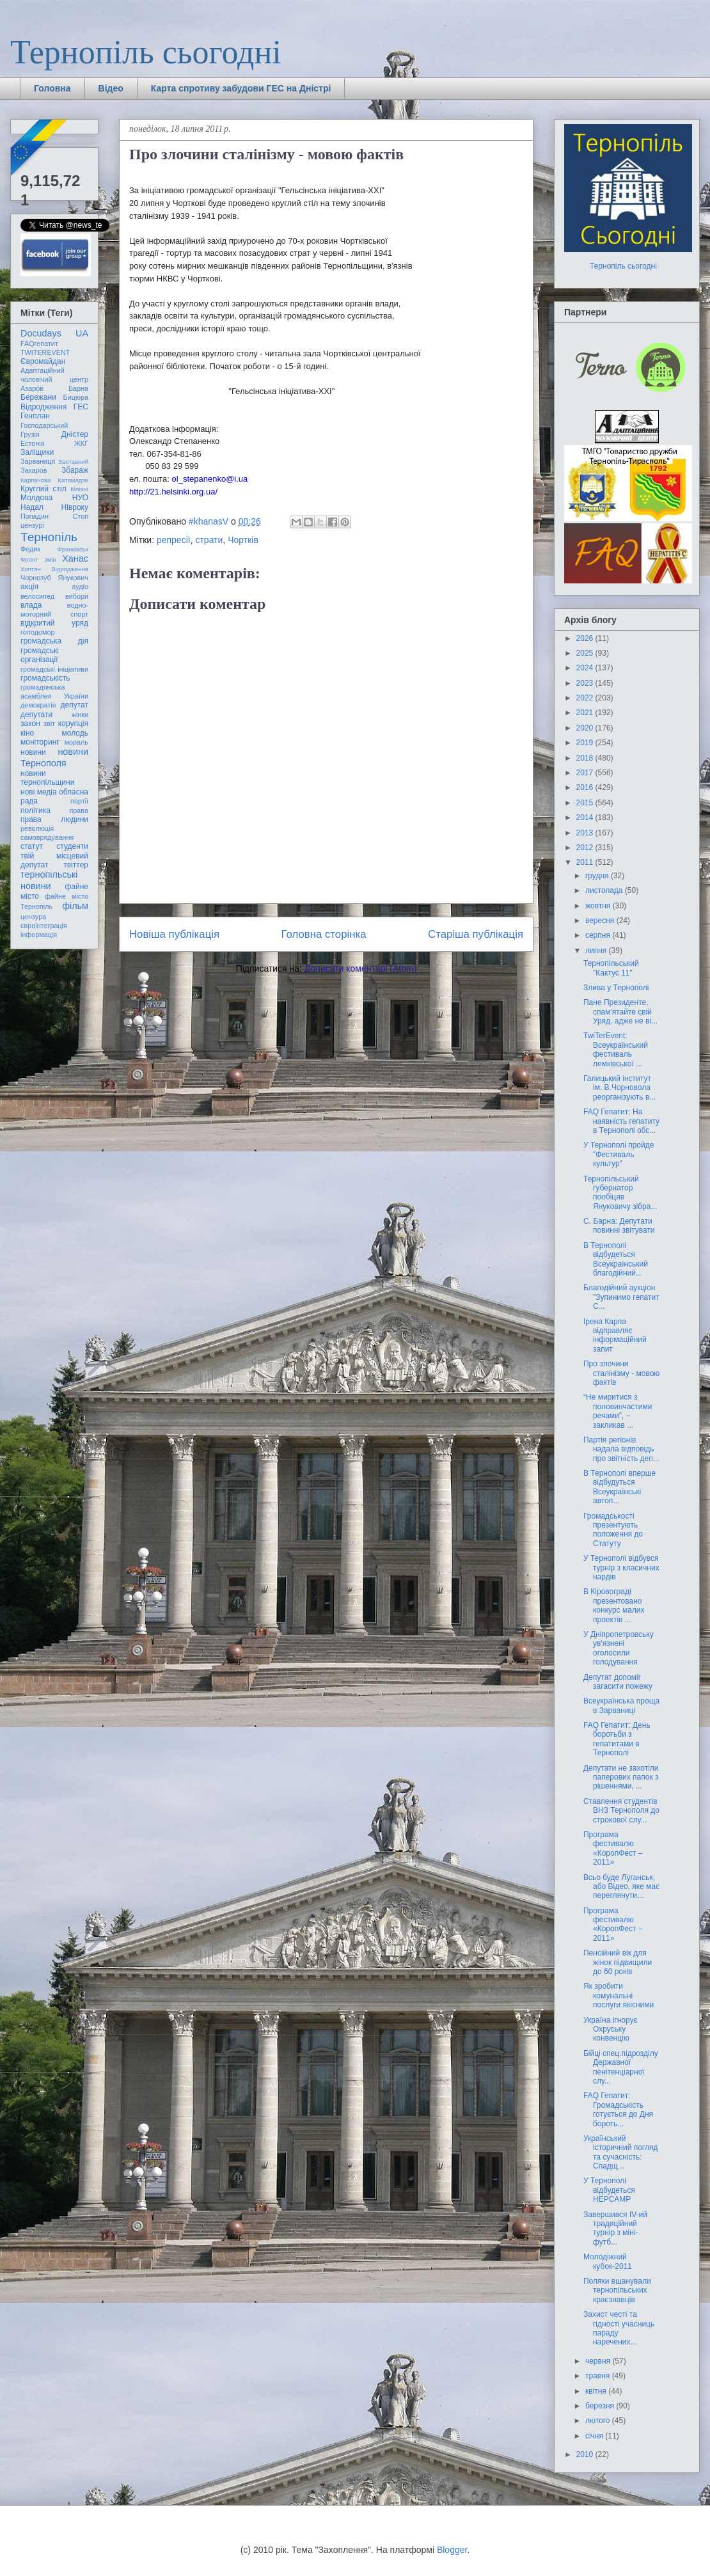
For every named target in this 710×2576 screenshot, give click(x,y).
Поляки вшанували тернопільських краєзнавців (617, 2290)
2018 (586, 758)
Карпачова (35, 480)
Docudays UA (54, 333)
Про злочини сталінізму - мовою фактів (621, 1373)
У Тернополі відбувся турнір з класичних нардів (621, 1567)
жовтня (599, 905)
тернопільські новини (48, 879)
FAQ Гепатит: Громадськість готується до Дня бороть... (618, 2109)
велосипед (37, 596)
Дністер (74, 434)
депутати (36, 714)
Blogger (452, 2550)
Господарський (44, 425)
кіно (27, 733)
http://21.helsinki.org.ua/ (173, 491)
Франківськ (72, 549)
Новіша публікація (174, 934)
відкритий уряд (54, 623)
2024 (586, 667)
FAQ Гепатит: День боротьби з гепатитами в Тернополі (617, 1739)
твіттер (75, 864)
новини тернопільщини (47, 778)
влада (31, 605)
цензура (33, 917)
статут (31, 846)
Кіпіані (79, 489)
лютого (598, 2420)
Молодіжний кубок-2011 (607, 2261)
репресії (174, 540)
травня (598, 2375)
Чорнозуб (35, 577)
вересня (601, 920)
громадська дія (54, 640)
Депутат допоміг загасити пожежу (617, 1682)
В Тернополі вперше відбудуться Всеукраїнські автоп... (619, 1487)
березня (600, 2405)
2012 (586, 847)
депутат (74, 704)
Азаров (31, 388)
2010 (586, 2454)
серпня (598, 935)
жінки (80, 714)
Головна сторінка (324, 934)
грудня (598, 875)
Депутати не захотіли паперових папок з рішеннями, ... (621, 1777)
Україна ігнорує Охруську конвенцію (610, 2029)
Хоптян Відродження (54, 569)
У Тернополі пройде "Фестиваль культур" (618, 1154)
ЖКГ (81, 443)
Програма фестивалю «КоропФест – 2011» (612, 1848)
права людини (54, 819)
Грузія (30, 434)
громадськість (45, 678)
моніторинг (39, 742)
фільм (75, 906)
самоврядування (47, 837)
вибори (76, 596)
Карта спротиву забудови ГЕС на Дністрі (241, 88)
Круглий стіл (43, 488)
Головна (52, 88)
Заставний (73, 461)
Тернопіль (48, 537)
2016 (586, 787)
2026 (586, 638)
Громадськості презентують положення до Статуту (613, 1530)
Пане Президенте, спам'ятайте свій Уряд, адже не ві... (620, 1011)
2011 (586, 862)
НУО (80, 497)
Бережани (38, 397)
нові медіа (38, 791)
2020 (586, 727)
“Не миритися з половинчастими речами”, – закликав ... (617, 1411)
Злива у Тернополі (616, 987)
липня (597, 950)
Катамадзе (73, 480)
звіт (49, 723)
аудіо (80, 586)
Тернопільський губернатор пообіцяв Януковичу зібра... (620, 1192)
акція (29, 586)
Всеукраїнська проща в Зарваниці (621, 1705)
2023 (586, 683)
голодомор (37, 632)
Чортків (243, 540)
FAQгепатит (39, 343)
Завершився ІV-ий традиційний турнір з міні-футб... (615, 2228)
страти (209, 540)
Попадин (34, 516)
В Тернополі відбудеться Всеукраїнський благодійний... (615, 1259)
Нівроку (74, 507)
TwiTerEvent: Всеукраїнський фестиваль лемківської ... (615, 1049)
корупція (73, 723)
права (79, 810)
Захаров (33, 470)
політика (35, 810)
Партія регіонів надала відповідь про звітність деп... (621, 1449)
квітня (596, 2391)
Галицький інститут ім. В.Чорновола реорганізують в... (619, 1088)
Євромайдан (42, 361)
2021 (586, 712)
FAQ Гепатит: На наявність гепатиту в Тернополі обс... (621, 1121)
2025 (586, 653)
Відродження (43, 406)
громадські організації (39, 655)
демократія (38, 705)
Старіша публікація (475, 934)
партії (79, 801)
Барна (78, 388)
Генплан (35, 415)
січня (595, 2435)
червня (598, 2361)
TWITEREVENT (45, 352)
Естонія (32, 443)
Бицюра (75, 397)
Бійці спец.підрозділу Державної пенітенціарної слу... (620, 2067)
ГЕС (81, 406)
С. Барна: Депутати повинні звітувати (619, 1226)
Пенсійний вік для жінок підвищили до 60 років (617, 1962)
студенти (72, 846)
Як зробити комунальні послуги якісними (618, 1995)
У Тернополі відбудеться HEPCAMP (609, 2190)
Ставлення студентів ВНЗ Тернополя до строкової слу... (621, 1810)
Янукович (73, 577)
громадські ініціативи (54, 669)
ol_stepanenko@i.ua (210, 479)
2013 (586, 832)
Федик (30, 549)
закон (30, 723)
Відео (111, 88)
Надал (31, 507)
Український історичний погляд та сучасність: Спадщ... (620, 2152)
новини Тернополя (54, 757)
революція (37, 828)
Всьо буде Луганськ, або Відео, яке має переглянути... (621, 1886)
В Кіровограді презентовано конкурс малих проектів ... (614, 1605)
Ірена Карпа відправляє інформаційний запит (615, 1335)
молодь (75, 733)
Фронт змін (38, 559)
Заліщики (37, 452)
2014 (586, 817)
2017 (586, 772)
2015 (586, 802)
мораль (76, 742)
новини (33, 752)
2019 (586, 742)
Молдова (36, 497)
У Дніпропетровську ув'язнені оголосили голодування (618, 1648)
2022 (586, 697)
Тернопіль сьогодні (145, 52)
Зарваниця (37, 461)
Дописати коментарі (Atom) (360, 968)
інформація (38, 934)
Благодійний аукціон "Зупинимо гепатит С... (621, 1297)
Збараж (74, 470)
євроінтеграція (43, 925)
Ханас (75, 558)
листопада (605, 890)
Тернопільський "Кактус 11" (611, 968)
